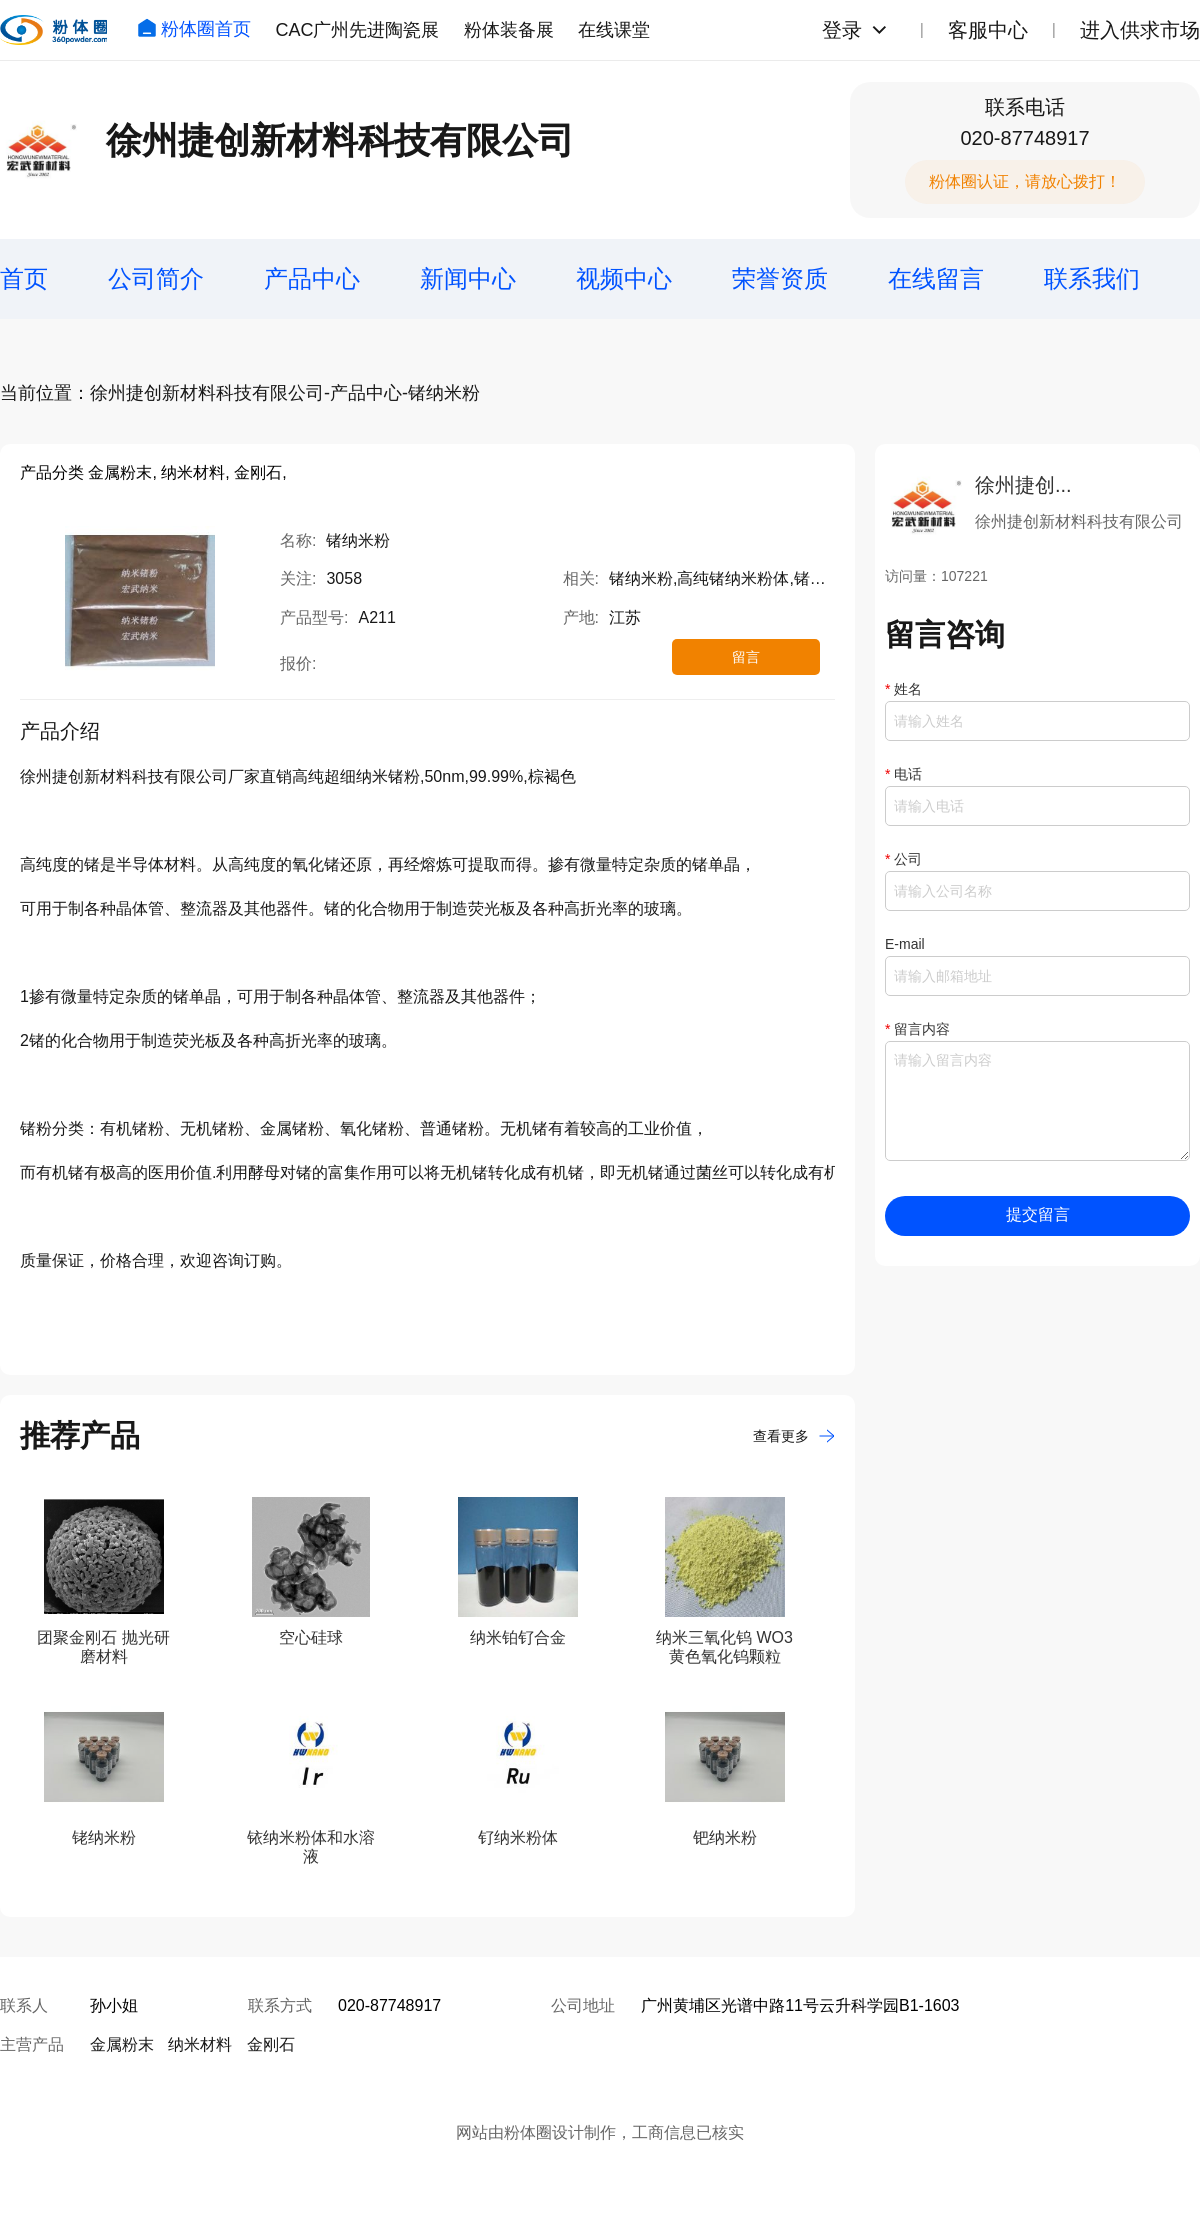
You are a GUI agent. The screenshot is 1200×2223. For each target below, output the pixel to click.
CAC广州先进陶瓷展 (357, 30)
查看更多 (794, 1436)
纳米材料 (200, 2044)
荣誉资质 (780, 278)
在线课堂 (614, 30)
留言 (746, 657)
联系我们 (1092, 278)
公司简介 (156, 278)
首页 (24, 278)
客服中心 (988, 30)
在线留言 (936, 278)
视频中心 (624, 278)
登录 (842, 30)
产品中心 (312, 278)
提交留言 (1038, 1214)
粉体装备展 (509, 30)
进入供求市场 (1140, 30)
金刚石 (271, 2044)
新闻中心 (468, 278)
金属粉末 (122, 2044)
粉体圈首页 (194, 29)
